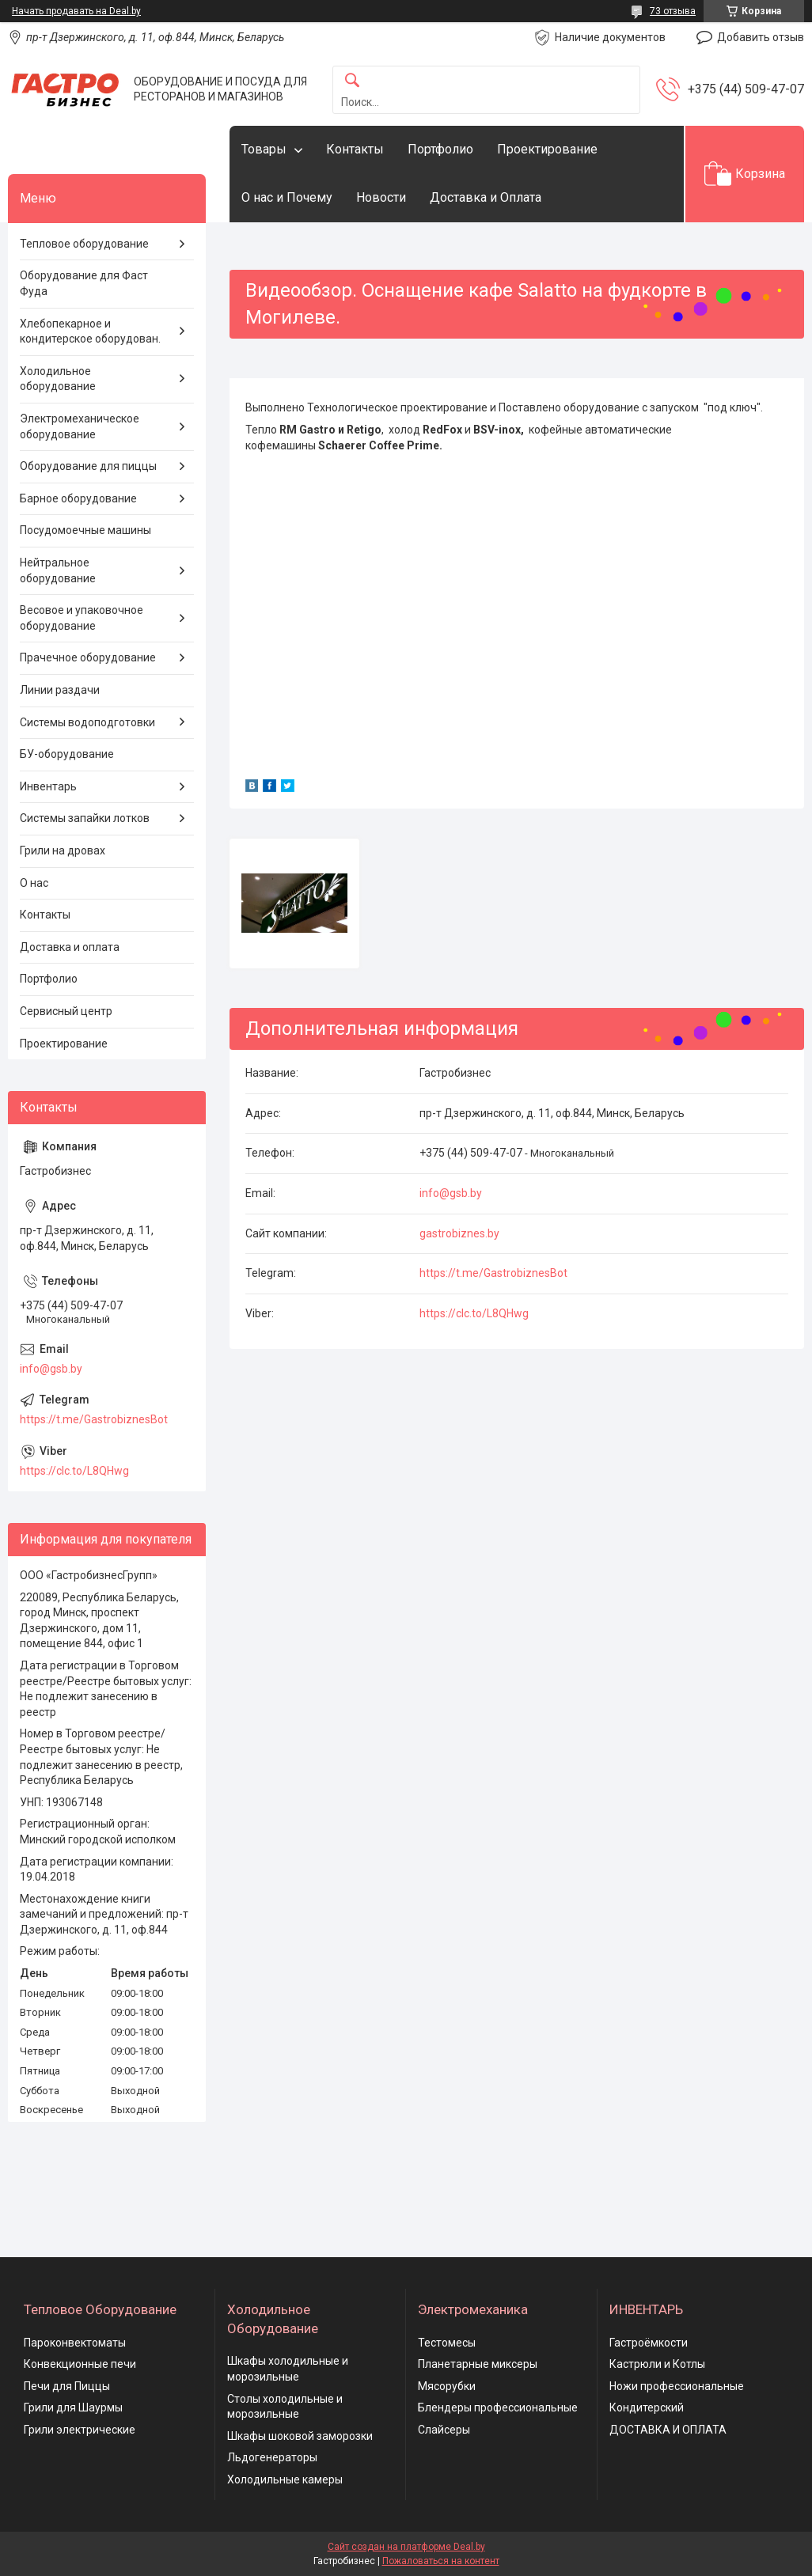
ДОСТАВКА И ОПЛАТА (668, 2429)
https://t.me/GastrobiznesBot (493, 1273)
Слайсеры (444, 2429)
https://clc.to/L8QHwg (474, 1313)
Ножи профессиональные (676, 2386)
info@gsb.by (450, 1193)
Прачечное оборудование (88, 657)
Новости (381, 197)
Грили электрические (79, 2429)
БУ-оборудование (67, 754)
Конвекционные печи (80, 2364)
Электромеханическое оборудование (79, 426)
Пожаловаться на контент (440, 2561)
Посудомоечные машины (85, 530)
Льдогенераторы (272, 2457)
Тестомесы (447, 2342)
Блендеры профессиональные (498, 2407)
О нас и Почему (286, 197)
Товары (263, 149)
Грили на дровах (62, 850)
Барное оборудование (78, 498)
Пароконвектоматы (75, 2342)
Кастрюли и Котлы (657, 2364)
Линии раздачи (60, 690)
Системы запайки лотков (85, 818)
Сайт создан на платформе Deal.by (406, 2546)
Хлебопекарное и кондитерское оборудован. (90, 331)
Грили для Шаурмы (73, 2407)
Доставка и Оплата (485, 197)
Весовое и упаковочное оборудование (81, 618)
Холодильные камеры (285, 2479)
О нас (34, 883)
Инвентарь (48, 786)
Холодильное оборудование (58, 379)
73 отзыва (673, 11)
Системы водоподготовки (87, 722)
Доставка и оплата (70, 947)
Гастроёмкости (648, 2342)
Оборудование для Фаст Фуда (84, 283)
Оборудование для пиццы (88, 466)
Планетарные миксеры (477, 2364)
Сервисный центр (66, 1011)
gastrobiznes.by (459, 1233)
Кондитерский (646, 2407)
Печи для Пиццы (67, 2386)
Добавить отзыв (760, 37)
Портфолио (440, 149)
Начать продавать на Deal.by (76, 11)
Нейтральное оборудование (58, 570)
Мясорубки (447, 2386)
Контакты (355, 149)
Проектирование (547, 149)
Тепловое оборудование (84, 243)
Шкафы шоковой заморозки (300, 2436)
